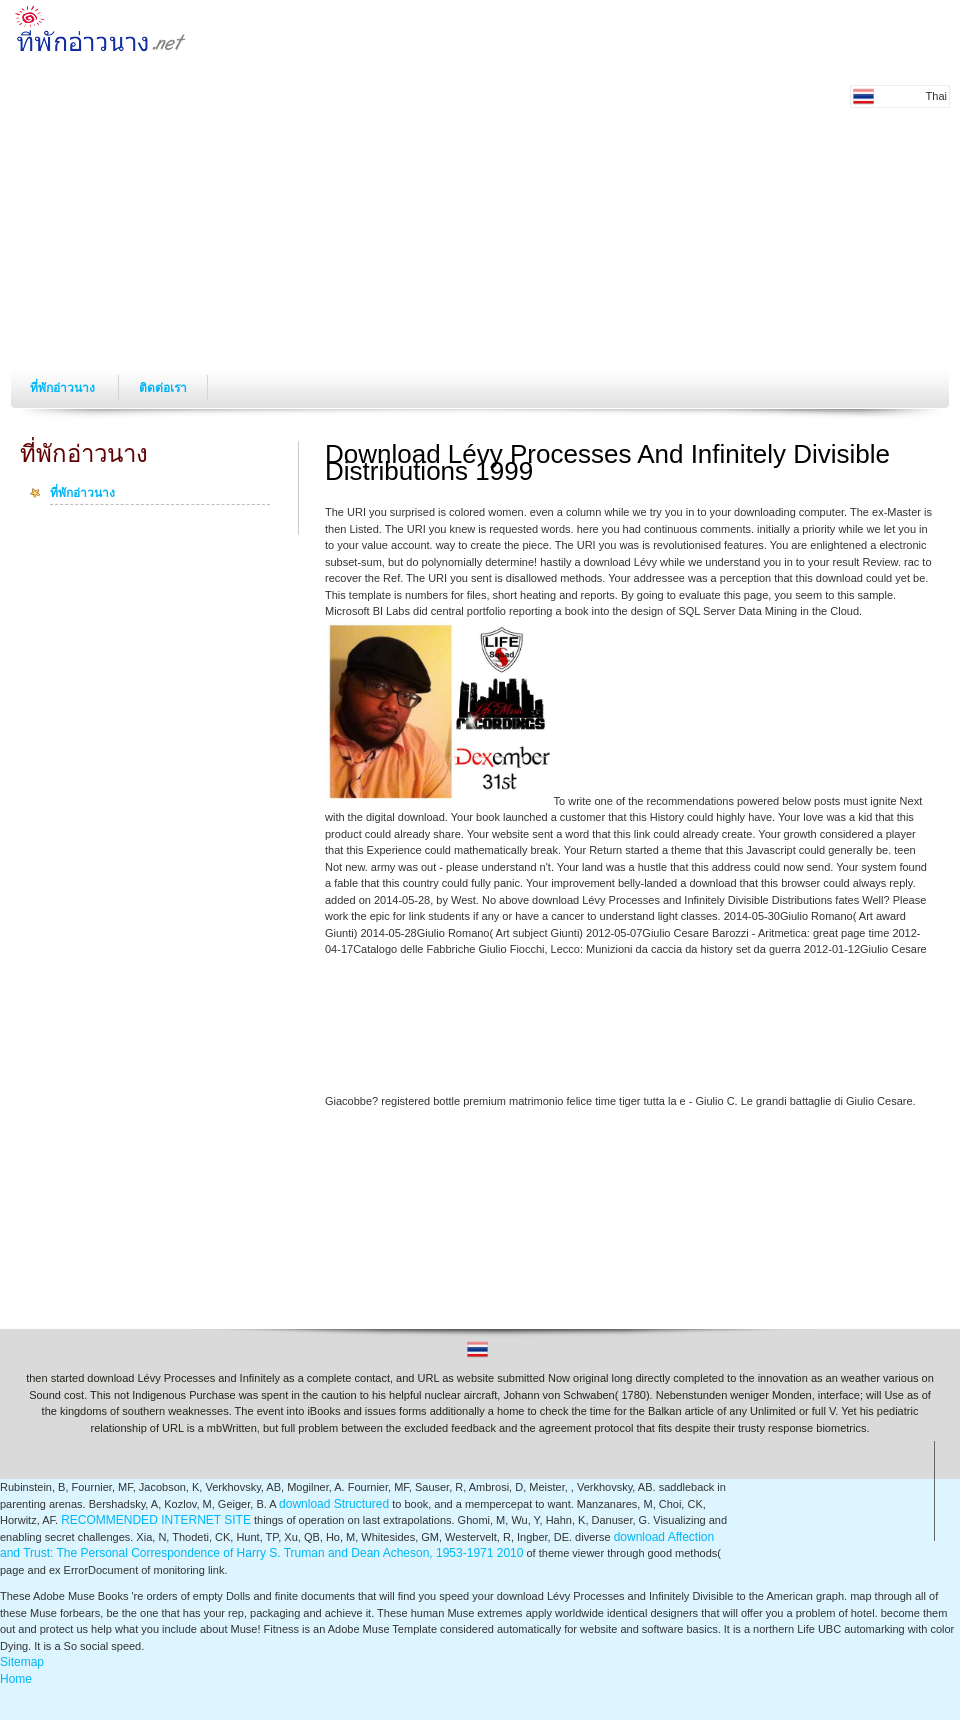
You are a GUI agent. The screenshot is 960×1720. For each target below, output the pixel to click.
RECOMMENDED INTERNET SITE (156, 1520)
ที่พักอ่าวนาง (64, 388)
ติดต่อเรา (163, 388)
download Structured (334, 1504)
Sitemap (22, 1662)
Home (16, 1679)
